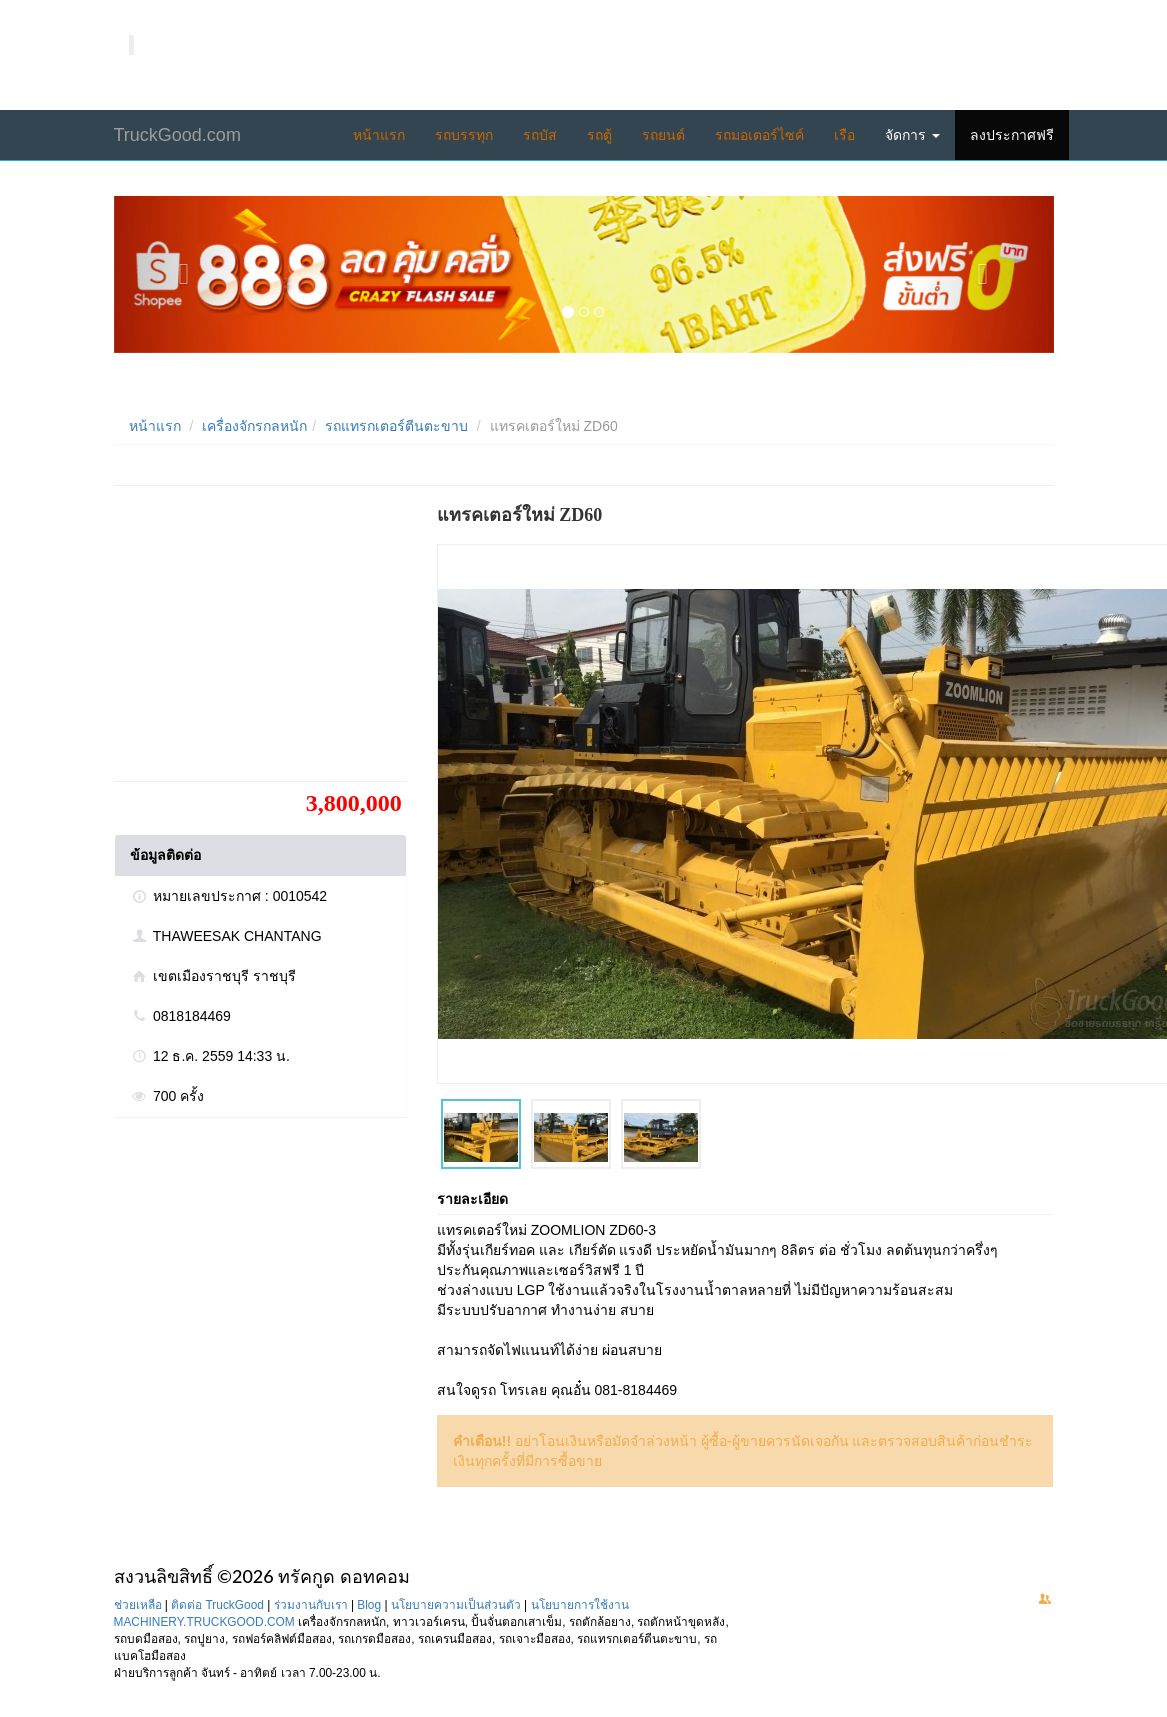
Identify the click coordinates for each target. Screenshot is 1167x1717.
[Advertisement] (264, 641)
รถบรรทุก (464, 135)
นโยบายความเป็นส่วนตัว (456, 1605)
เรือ (844, 135)
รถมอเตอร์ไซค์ (759, 135)
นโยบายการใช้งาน (580, 1605)
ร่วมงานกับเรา (311, 1605)
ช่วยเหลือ (138, 1605)
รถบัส (540, 135)
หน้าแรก (379, 135)
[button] (184, 274)
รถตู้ (599, 135)
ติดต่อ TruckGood (217, 1605)
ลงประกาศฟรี (1012, 135)
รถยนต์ (663, 135)
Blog (369, 1605)
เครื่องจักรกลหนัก (254, 426)
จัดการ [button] (912, 135)
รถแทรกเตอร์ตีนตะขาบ (396, 426)
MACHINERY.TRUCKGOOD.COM (204, 1622)
